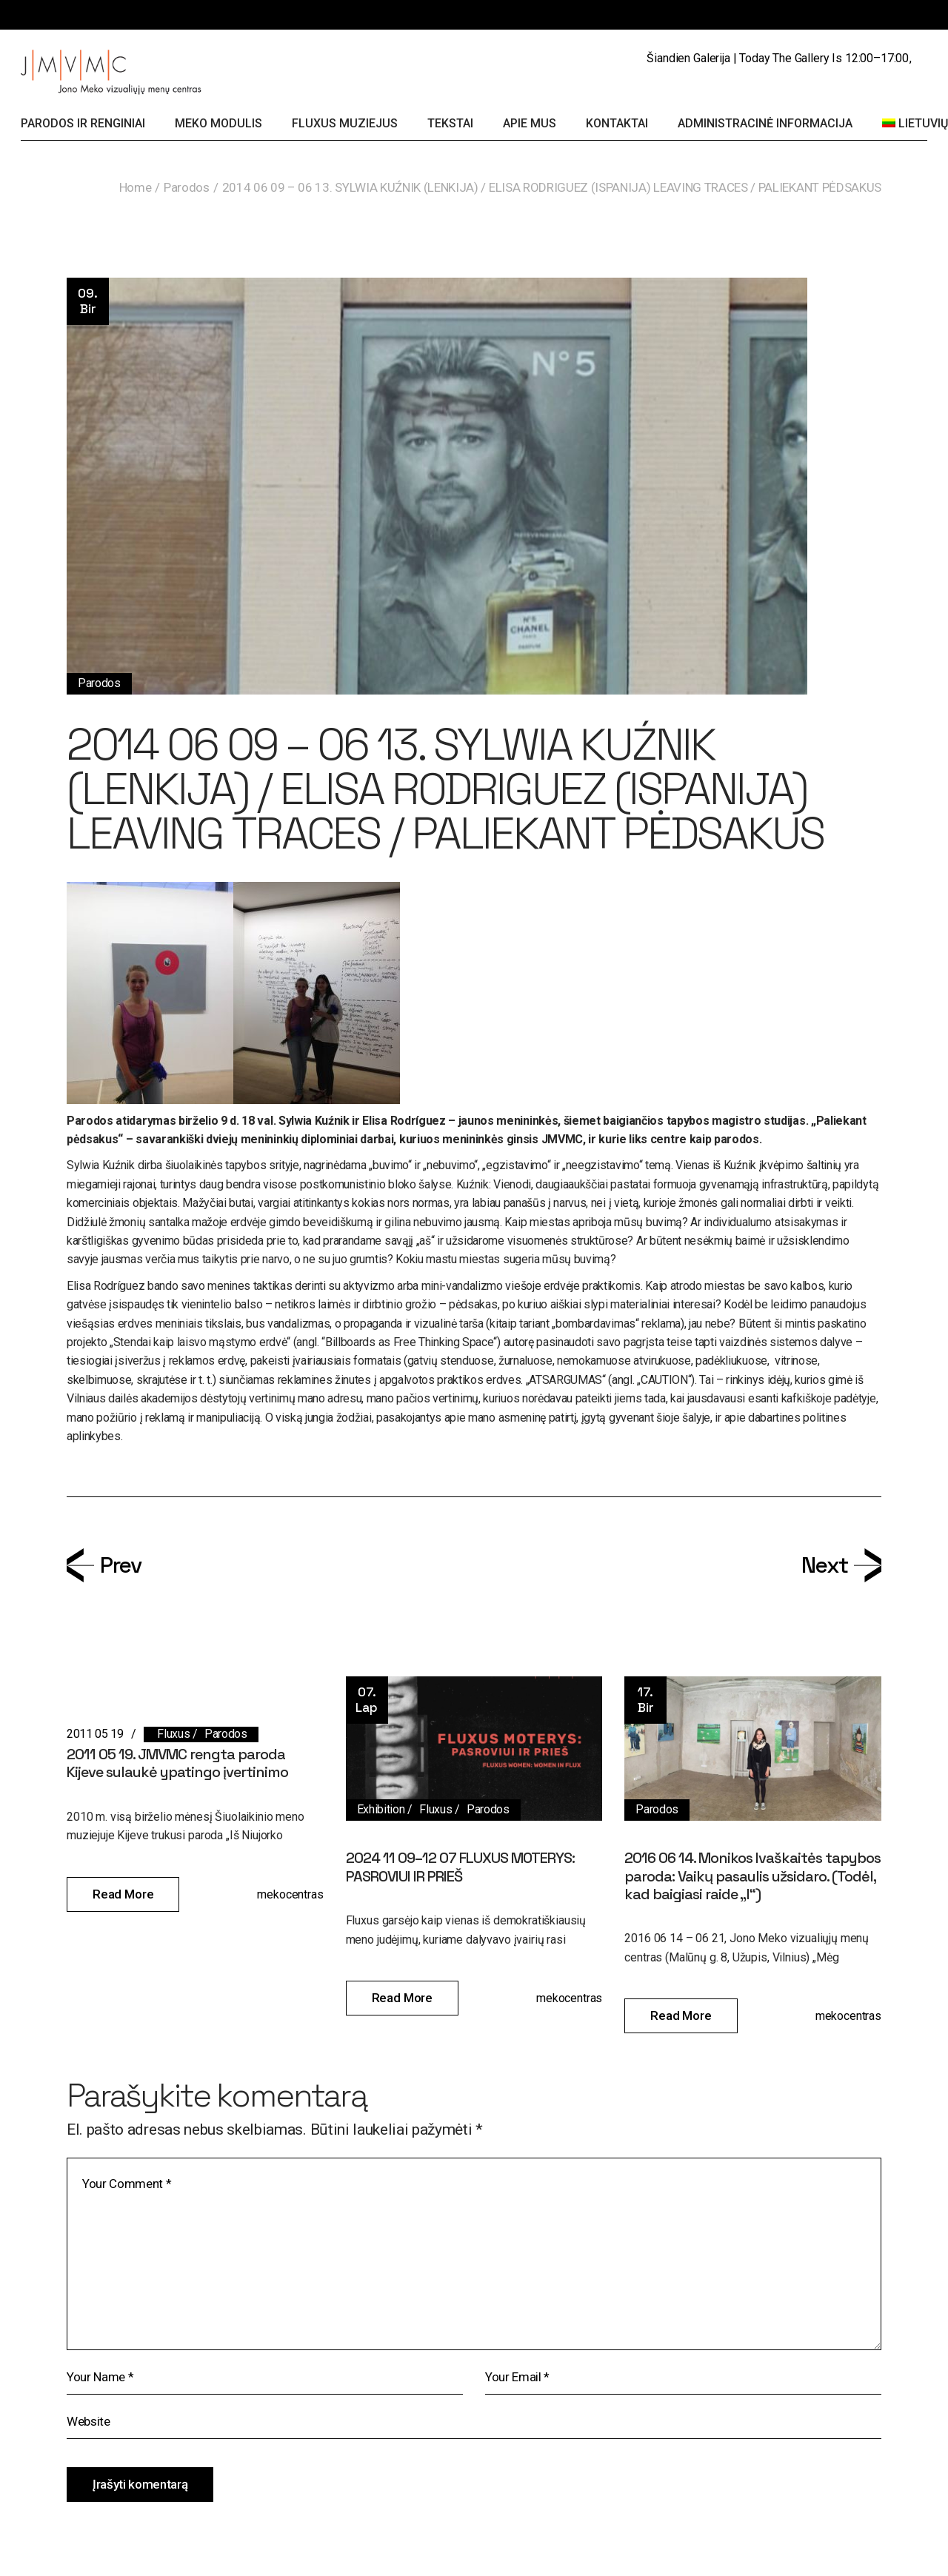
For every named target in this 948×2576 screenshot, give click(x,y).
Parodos (187, 187)
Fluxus (173, 1734)
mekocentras (290, 1894)
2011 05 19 (95, 1734)
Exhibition (381, 1809)
